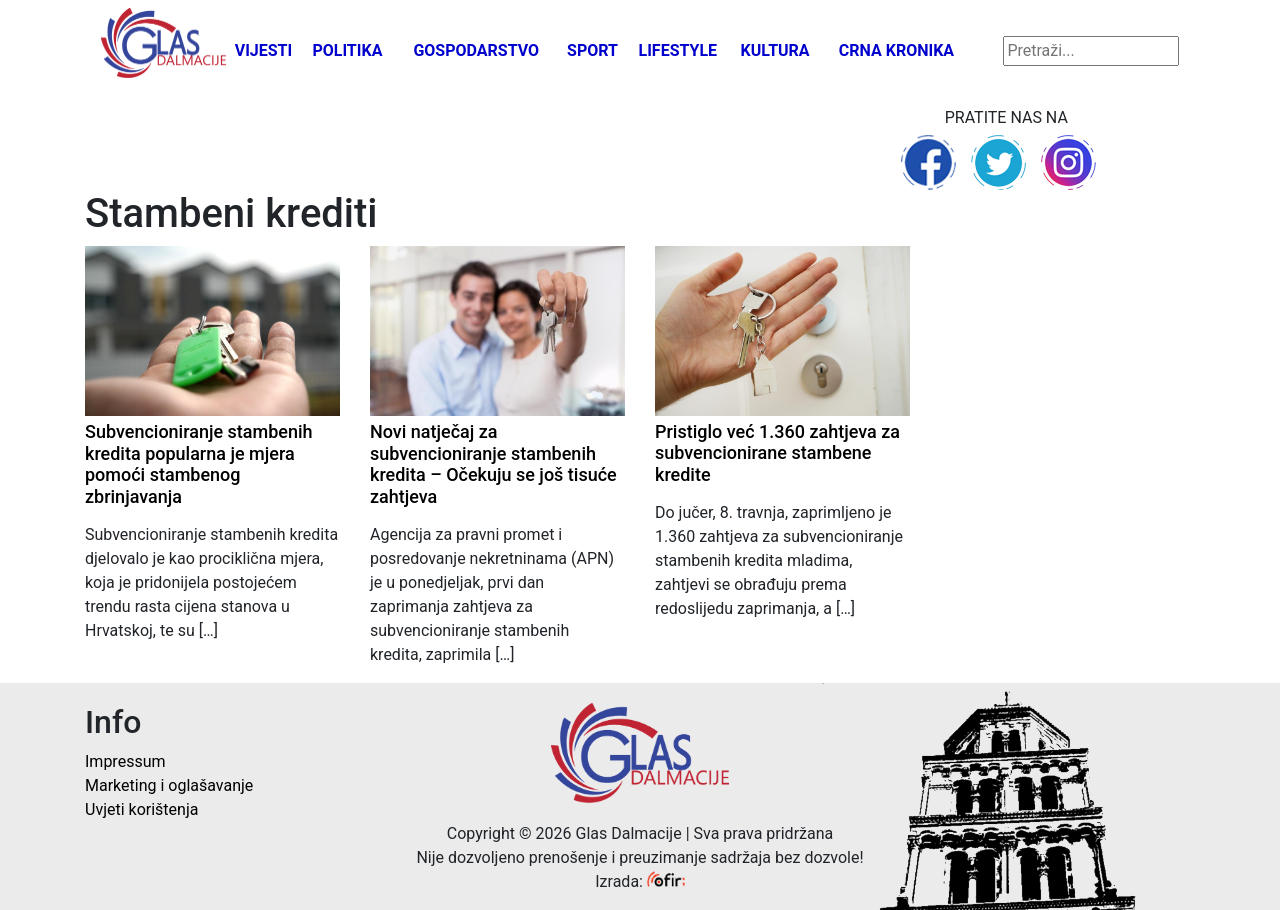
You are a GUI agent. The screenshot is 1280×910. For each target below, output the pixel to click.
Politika (347, 50)
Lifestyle (678, 50)
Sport (592, 50)
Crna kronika (896, 50)
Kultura (775, 50)
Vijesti (264, 50)
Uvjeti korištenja (141, 809)
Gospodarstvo (476, 50)
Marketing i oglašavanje (169, 785)
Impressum (125, 761)
